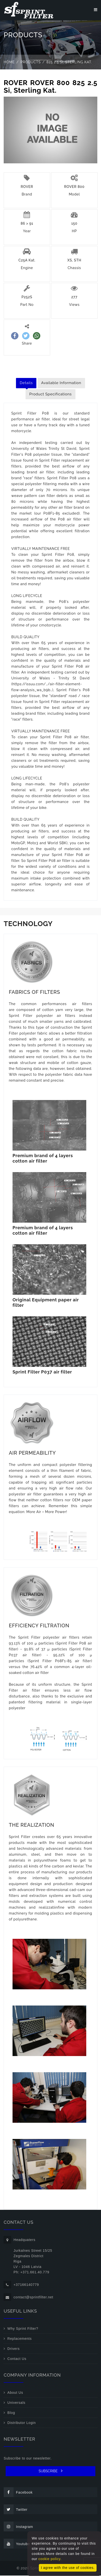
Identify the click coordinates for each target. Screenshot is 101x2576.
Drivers (13, 2349)
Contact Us (16, 2359)
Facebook (18, 2493)
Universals (16, 2403)
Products (31, 63)
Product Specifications (50, 394)
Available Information (61, 383)
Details (26, 383)
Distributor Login (21, 2423)
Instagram (18, 2527)
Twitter (16, 2510)
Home (9, 63)
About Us (15, 2393)
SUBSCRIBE (50, 2471)
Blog (11, 2413)
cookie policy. (49, 2559)
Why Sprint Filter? (22, 2329)
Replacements (19, 2339)
